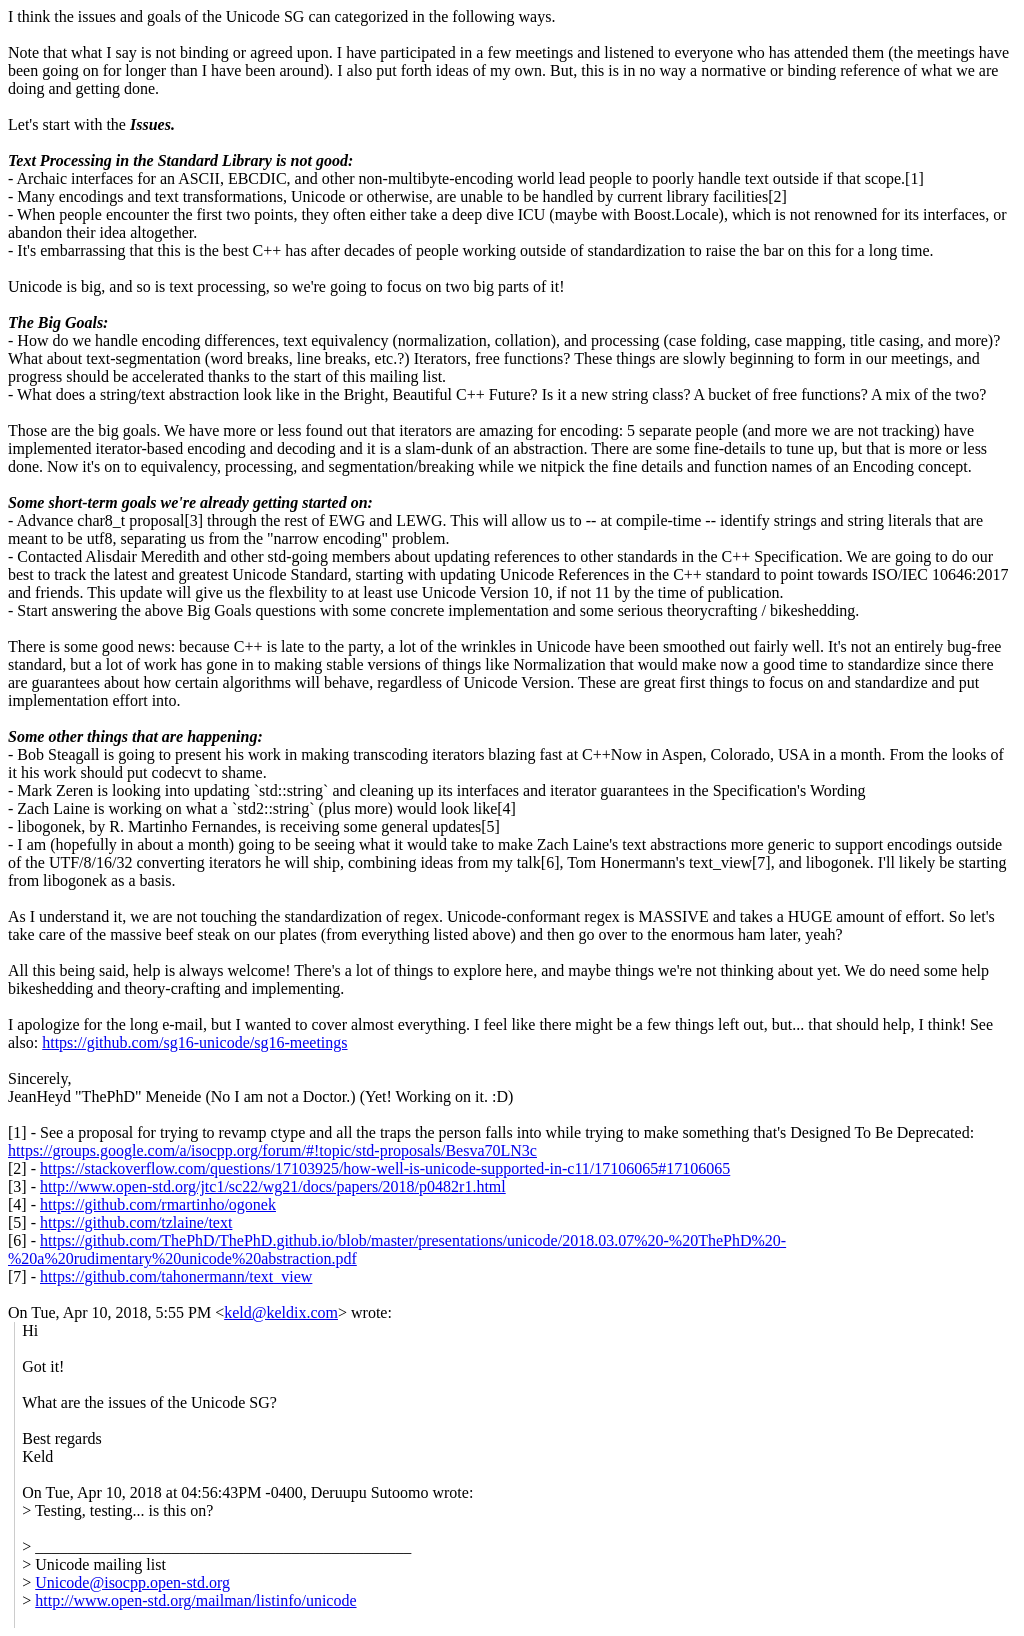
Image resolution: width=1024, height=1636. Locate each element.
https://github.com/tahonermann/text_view (176, 1276)
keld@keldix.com (281, 1312)
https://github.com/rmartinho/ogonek (158, 1204)
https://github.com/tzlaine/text (136, 1222)
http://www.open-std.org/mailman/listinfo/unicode (195, 1600)
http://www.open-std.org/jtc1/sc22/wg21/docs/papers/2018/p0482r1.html (273, 1186)
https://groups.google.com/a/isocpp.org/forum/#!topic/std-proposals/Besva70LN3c (272, 1150)
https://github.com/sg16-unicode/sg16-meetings (194, 1042)
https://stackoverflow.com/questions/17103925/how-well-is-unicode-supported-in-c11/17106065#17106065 (385, 1168)
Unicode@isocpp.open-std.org (132, 1582)
